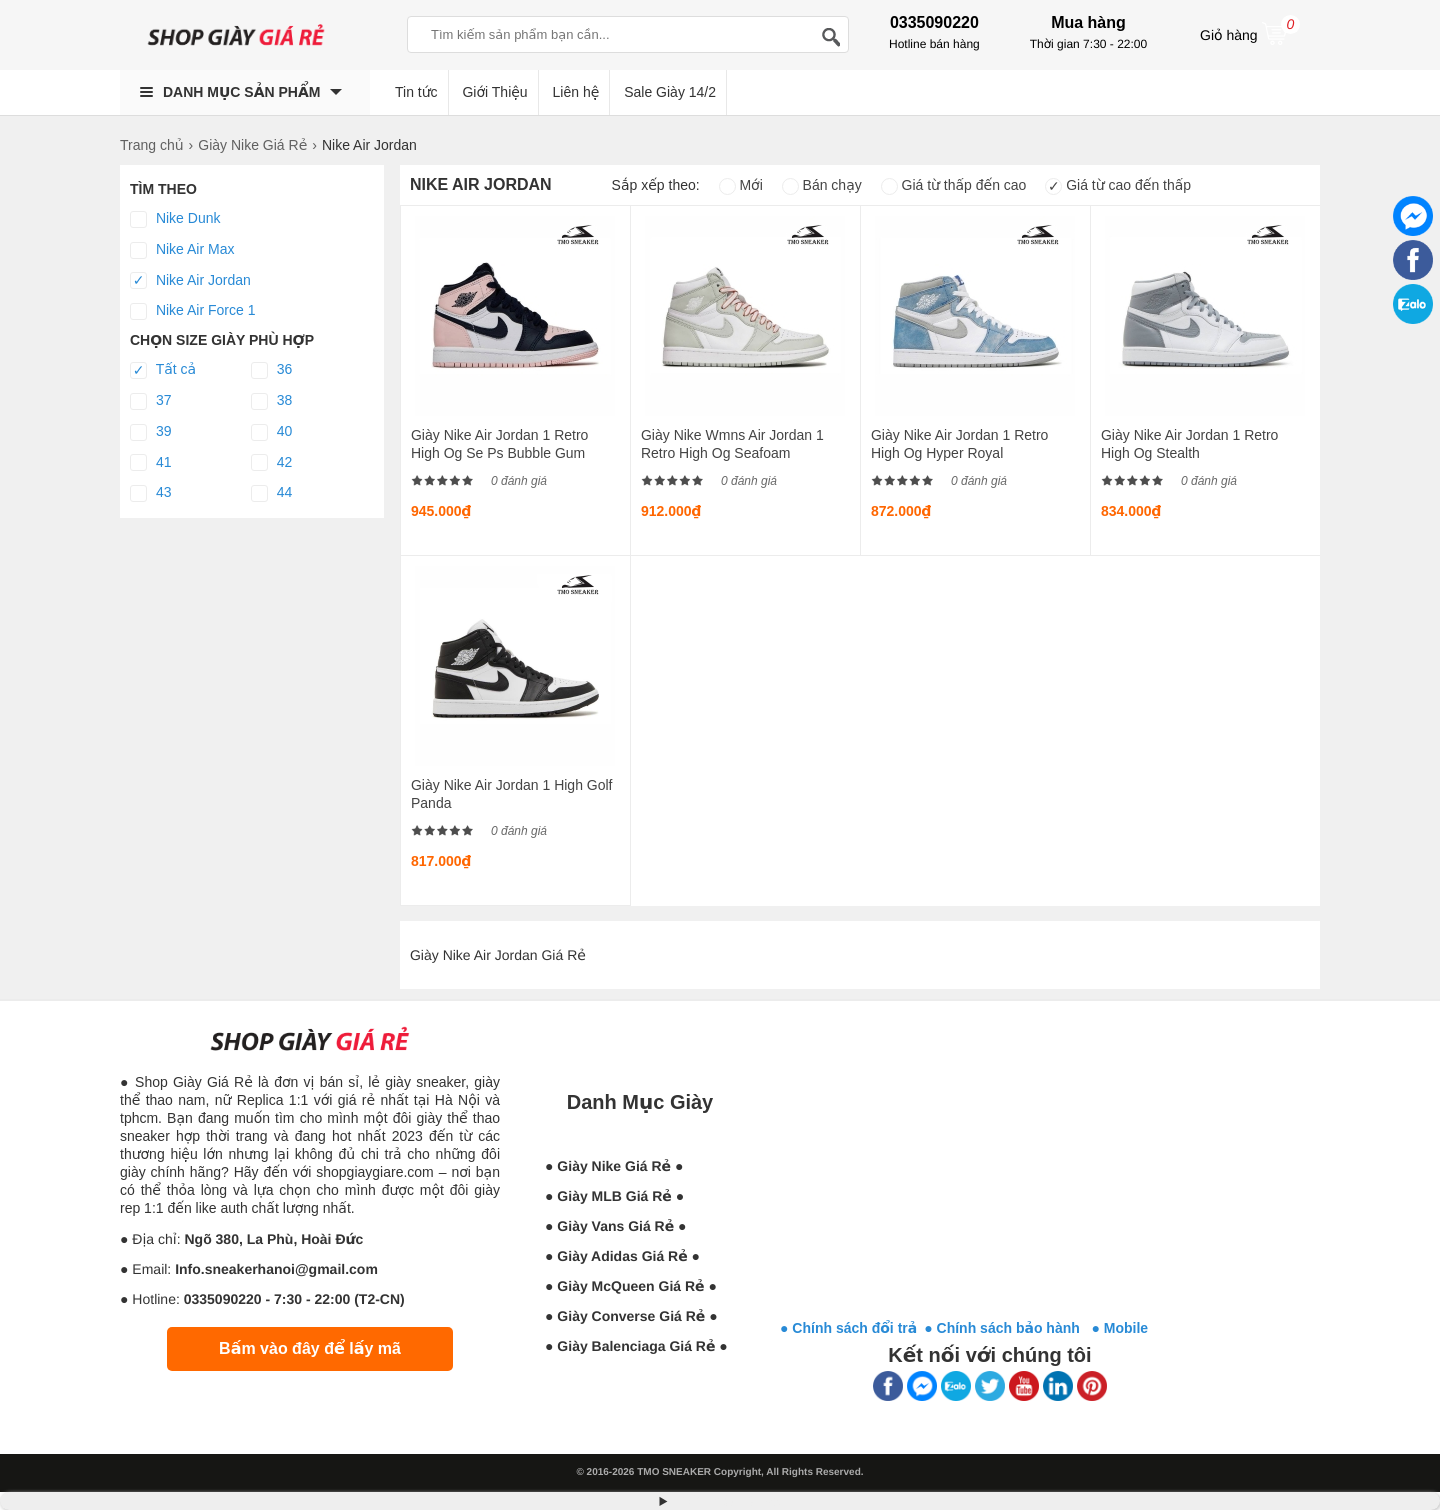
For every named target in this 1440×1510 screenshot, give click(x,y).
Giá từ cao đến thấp (1118, 185)
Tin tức (416, 92)
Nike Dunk (175, 219)
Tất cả (163, 370)
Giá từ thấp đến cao (954, 185)
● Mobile (1119, 1328)
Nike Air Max (182, 250)
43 (150, 493)
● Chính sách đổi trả (848, 1328)
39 (150, 432)
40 (271, 432)
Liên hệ (576, 92)
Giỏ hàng (1250, 33)
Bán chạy (822, 185)
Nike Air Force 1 (192, 311)
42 (271, 463)
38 (271, 401)
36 (271, 370)
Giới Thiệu (494, 92)
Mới (741, 185)
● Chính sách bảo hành (1007, 1328)
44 (271, 493)
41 (150, 463)
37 (150, 401)
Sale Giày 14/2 (670, 92)
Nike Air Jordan (190, 281)
